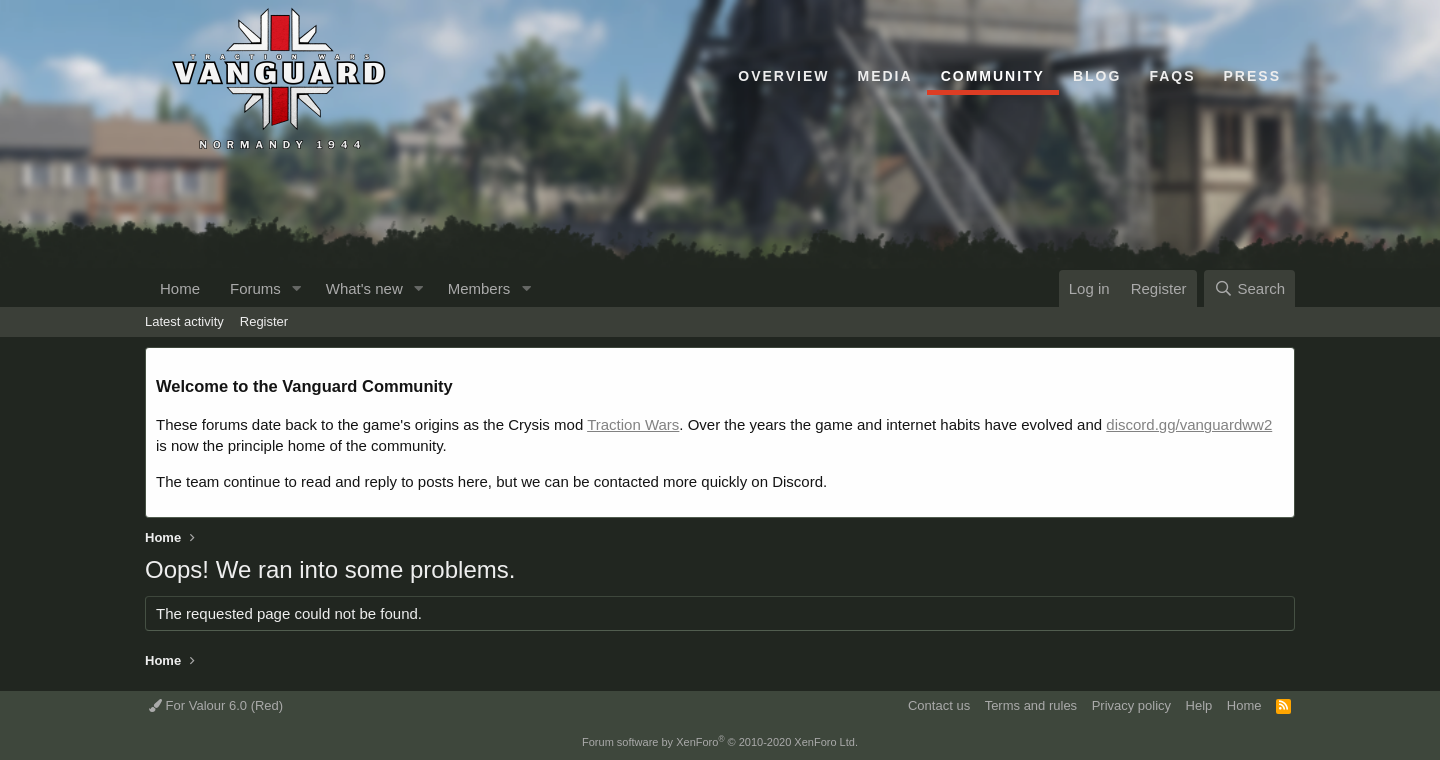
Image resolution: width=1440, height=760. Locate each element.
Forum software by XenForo (720, 742)
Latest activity (184, 321)
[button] (297, 288)
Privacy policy (1131, 705)
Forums (255, 288)
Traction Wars (633, 424)
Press (1252, 76)
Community (993, 76)
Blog (1097, 76)
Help (1199, 705)
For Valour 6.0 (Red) (216, 705)
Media (885, 76)
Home (180, 288)
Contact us (939, 705)
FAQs (1172, 76)
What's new (364, 288)
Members (479, 288)
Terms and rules (1031, 705)
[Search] (1249, 288)
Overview (783, 76)
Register (264, 321)
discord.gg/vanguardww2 (1189, 424)
